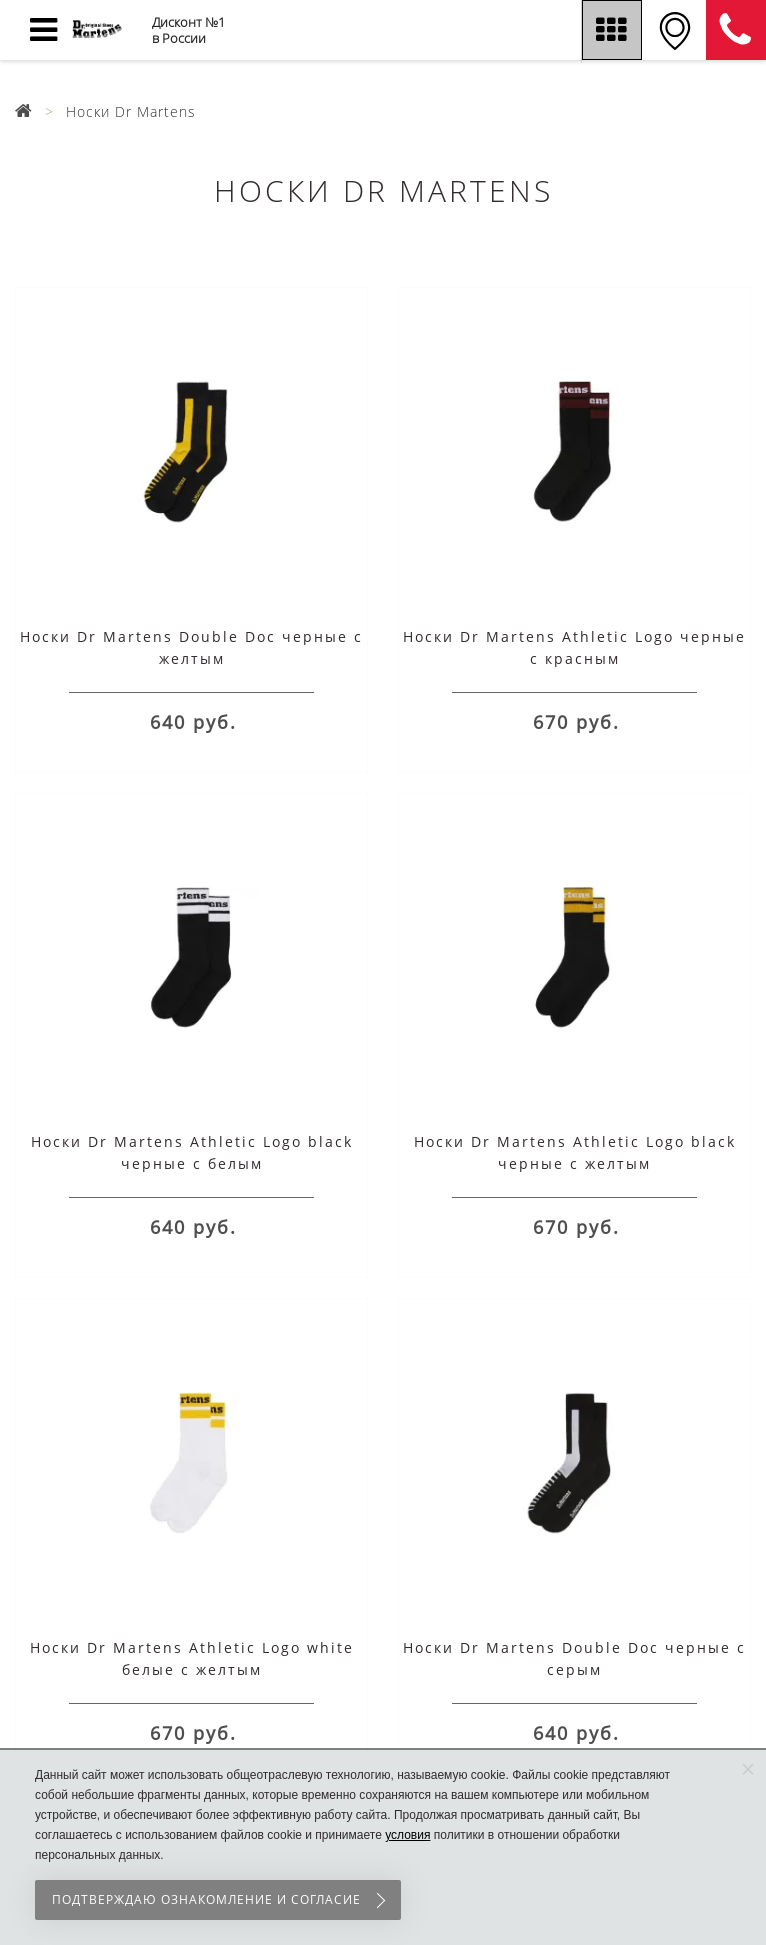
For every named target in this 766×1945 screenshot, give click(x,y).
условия (407, 1835)
